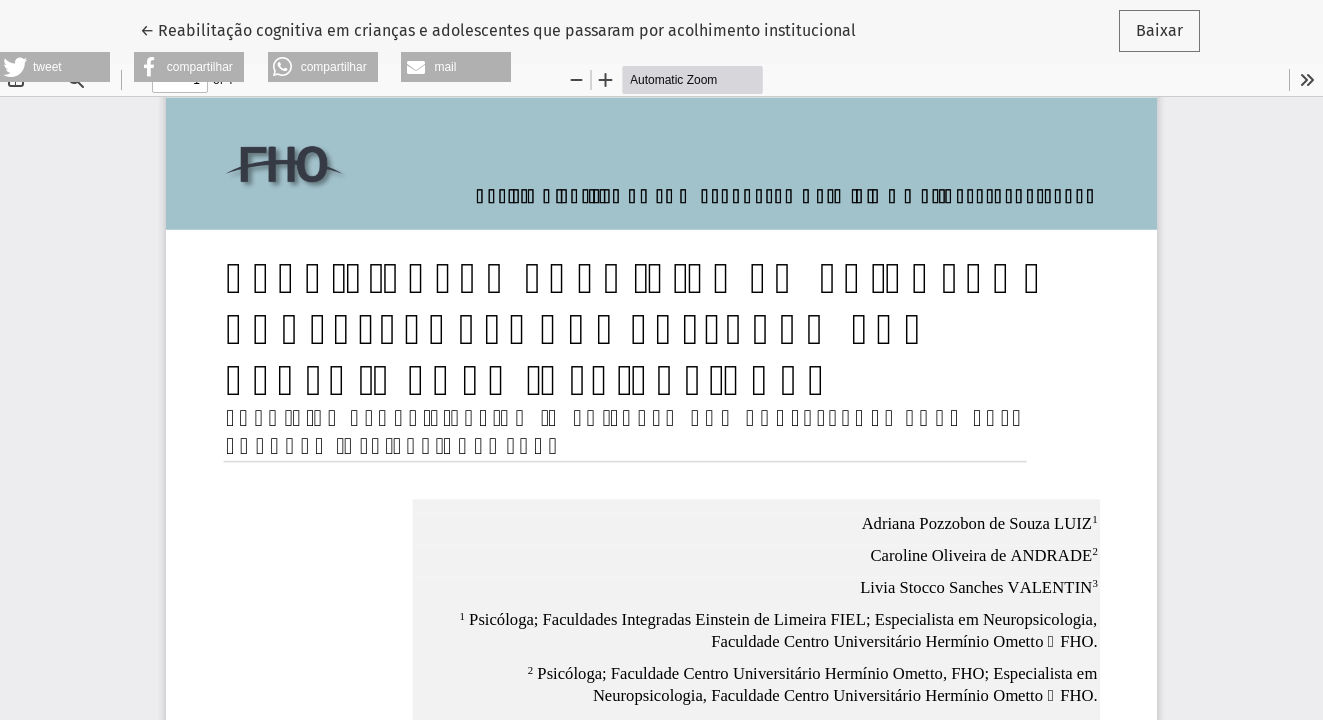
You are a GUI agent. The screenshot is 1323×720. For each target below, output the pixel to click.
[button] (55, 67)
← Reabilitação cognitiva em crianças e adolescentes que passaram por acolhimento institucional (498, 29)
